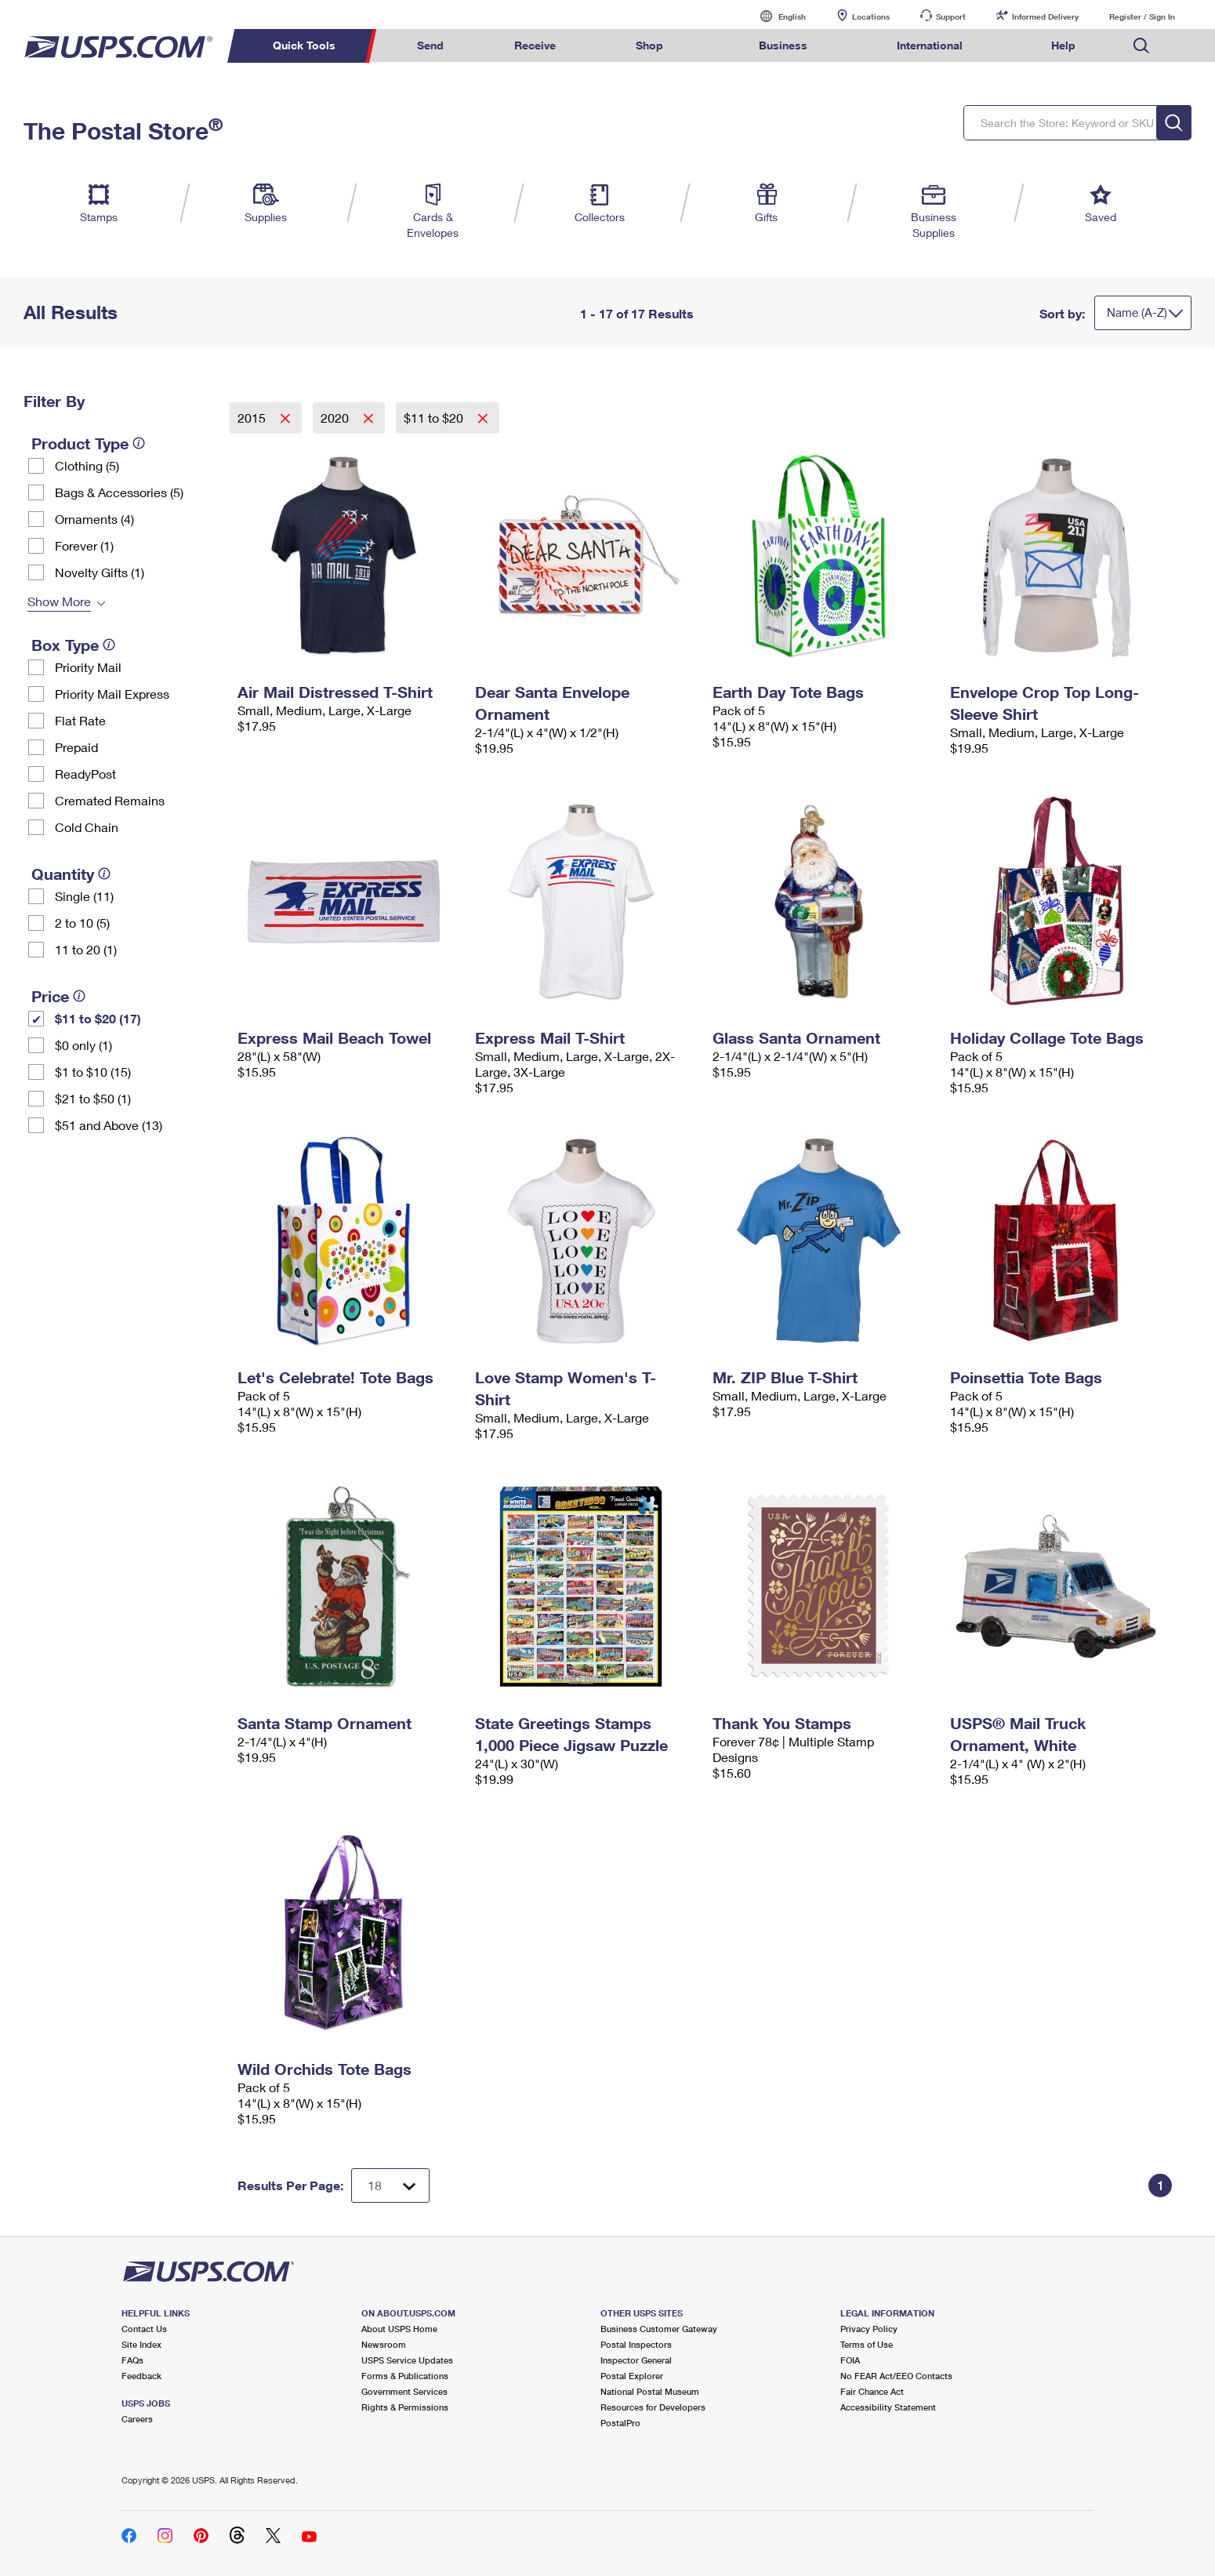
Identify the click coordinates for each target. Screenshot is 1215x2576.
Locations (871, 16)
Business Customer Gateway (658, 2328)
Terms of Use (866, 2344)
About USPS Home (399, 2328)
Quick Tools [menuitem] (304, 45)
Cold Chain (86, 826)
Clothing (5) (87, 465)
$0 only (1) (83, 1044)
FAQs (132, 2360)
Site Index (141, 2344)
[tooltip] (138, 443)
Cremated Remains (110, 800)
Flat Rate (80, 720)
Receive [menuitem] (535, 45)
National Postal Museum (649, 2391)
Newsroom (383, 2344)
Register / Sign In (1142, 16)
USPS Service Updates (407, 2360)
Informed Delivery (1045, 16)
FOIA (850, 2360)
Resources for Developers (652, 2407)
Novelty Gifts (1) (99, 572)
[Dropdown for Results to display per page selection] (390, 2185)
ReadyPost (85, 773)
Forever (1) (84, 545)
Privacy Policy (869, 2328)
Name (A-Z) (1137, 312)
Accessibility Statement (888, 2407)
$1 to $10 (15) (93, 1071)
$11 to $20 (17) (98, 1018)
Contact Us (144, 2328)
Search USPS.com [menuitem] (1141, 46)
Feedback (141, 2376)
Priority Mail (88, 666)
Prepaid (76, 746)
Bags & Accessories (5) (119, 492)
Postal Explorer (631, 2376)
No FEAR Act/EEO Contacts (896, 2376)
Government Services (404, 2391)
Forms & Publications (404, 2376)
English (776, 16)
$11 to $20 (435, 417)
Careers (137, 2419)
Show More (59, 601)
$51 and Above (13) (108, 1124)
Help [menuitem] (1063, 45)
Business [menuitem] (783, 45)
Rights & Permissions (404, 2407)
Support (951, 16)
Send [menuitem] (430, 45)
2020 (336, 417)
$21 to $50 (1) (93, 1098)
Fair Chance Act (872, 2391)
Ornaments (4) (94, 518)
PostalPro (620, 2423)
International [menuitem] (930, 45)
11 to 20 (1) (86, 949)
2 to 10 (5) (82, 922)
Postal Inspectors (636, 2344)
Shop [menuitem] (649, 45)
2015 (253, 417)
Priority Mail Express (112, 693)
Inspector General (636, 2360)
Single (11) (84, 895)
